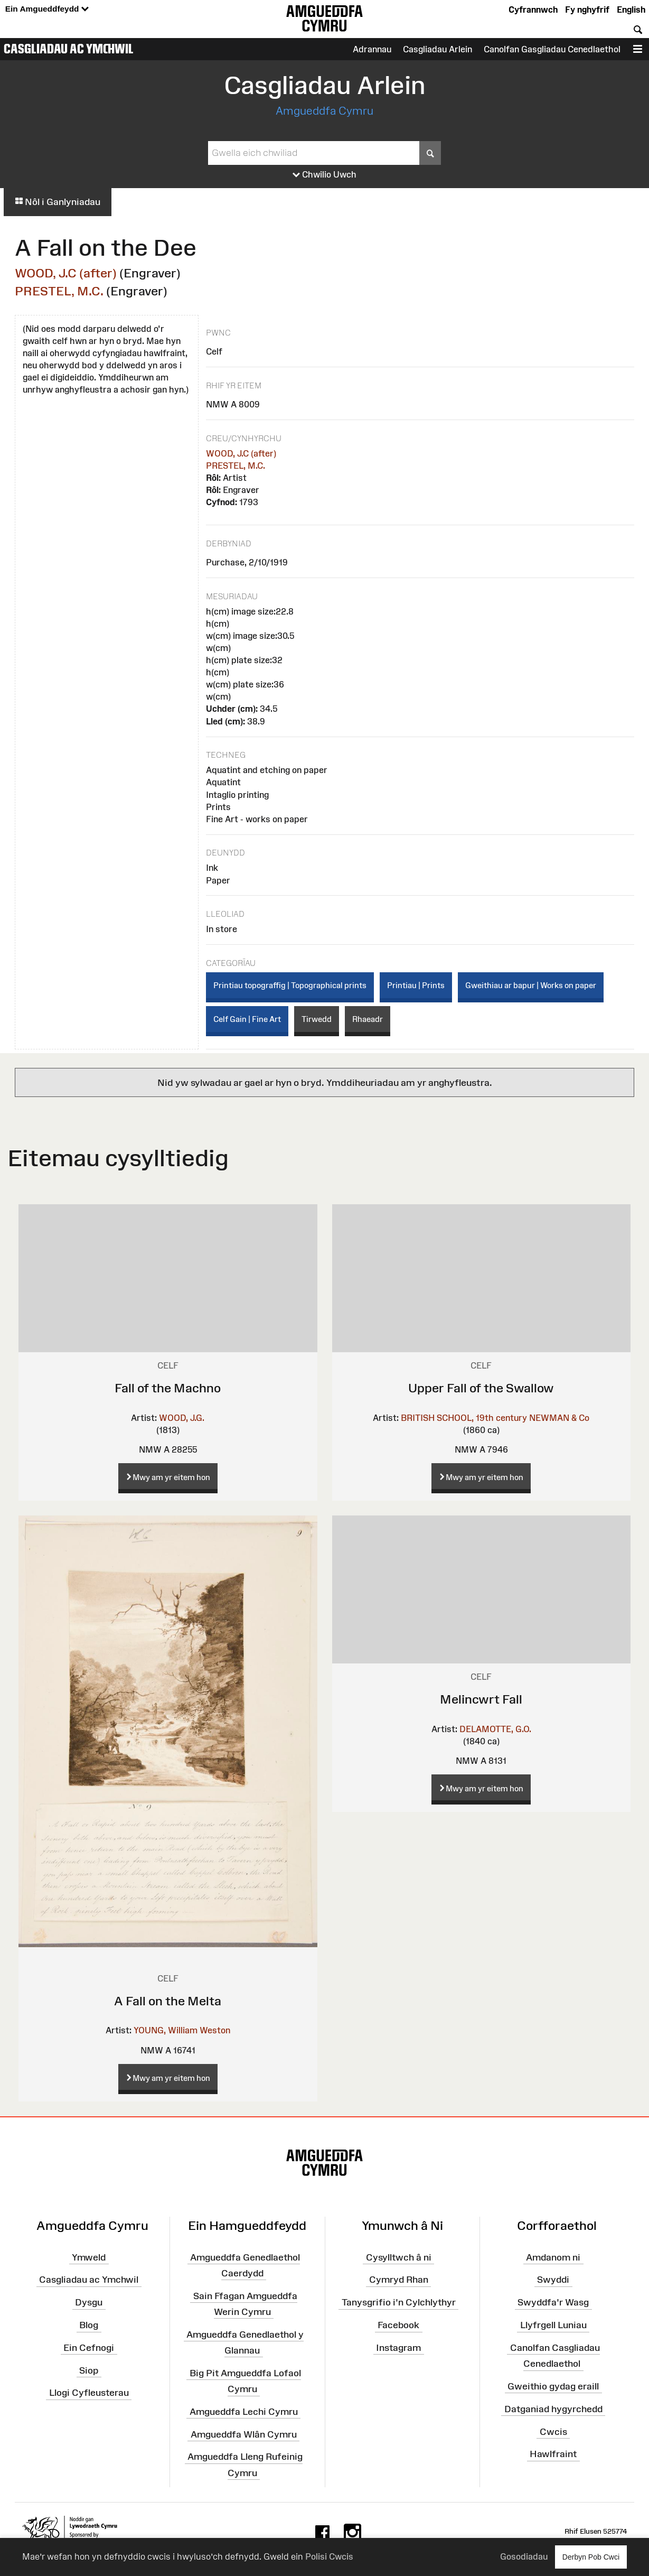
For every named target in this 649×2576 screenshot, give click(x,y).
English (631, 9)
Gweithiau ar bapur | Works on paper (530, 985)
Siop (88, 2370)
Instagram (398, 2347)
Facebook (398, 2325)
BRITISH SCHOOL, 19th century (464, 1417)
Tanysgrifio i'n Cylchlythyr (399, 2302)
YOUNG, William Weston (182, 2030)
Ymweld (89, 2257)
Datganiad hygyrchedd (553, 2409)
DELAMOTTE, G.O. (495, 1729)
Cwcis (553, 2431)
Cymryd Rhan (398, 2279)
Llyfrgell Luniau (553, 2325)
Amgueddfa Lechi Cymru (244, 2411)
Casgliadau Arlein (437, 49)
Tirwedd (317, 1019)
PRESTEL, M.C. (59, 291)
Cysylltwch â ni (398, 2257)
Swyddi (553, 2279)
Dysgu (88, 2302)
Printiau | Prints (416, 985)
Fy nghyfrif (587, 9)
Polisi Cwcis (329, 2556)
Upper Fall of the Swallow (481, 1388)
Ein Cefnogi (88, 2347)
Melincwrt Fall (481, 1699)
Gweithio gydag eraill (553, 2386)
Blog (88, 2325)
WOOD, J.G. (181, 1417)
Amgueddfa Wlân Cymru (244, 2434)
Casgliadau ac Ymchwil (69, 49)
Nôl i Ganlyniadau (57, 202)
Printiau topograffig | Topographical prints (289, 985)
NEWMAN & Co (559, 1417)
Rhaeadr (367, 1019)
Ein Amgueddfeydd (47, 9)
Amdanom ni (553, 2257)
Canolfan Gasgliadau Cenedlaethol (552, 49)
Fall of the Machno (168, 1388)
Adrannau (372, 49)
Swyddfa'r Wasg (553, 2302)
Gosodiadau (524, 2556)
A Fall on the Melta (167, 2001)
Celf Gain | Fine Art (247, 1019)
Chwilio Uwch (324, 175)
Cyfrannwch (533, 9)
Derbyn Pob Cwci (590, 2556)
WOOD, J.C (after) (66, 273)
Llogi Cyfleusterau (89, 2392)
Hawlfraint (553, 2454)
